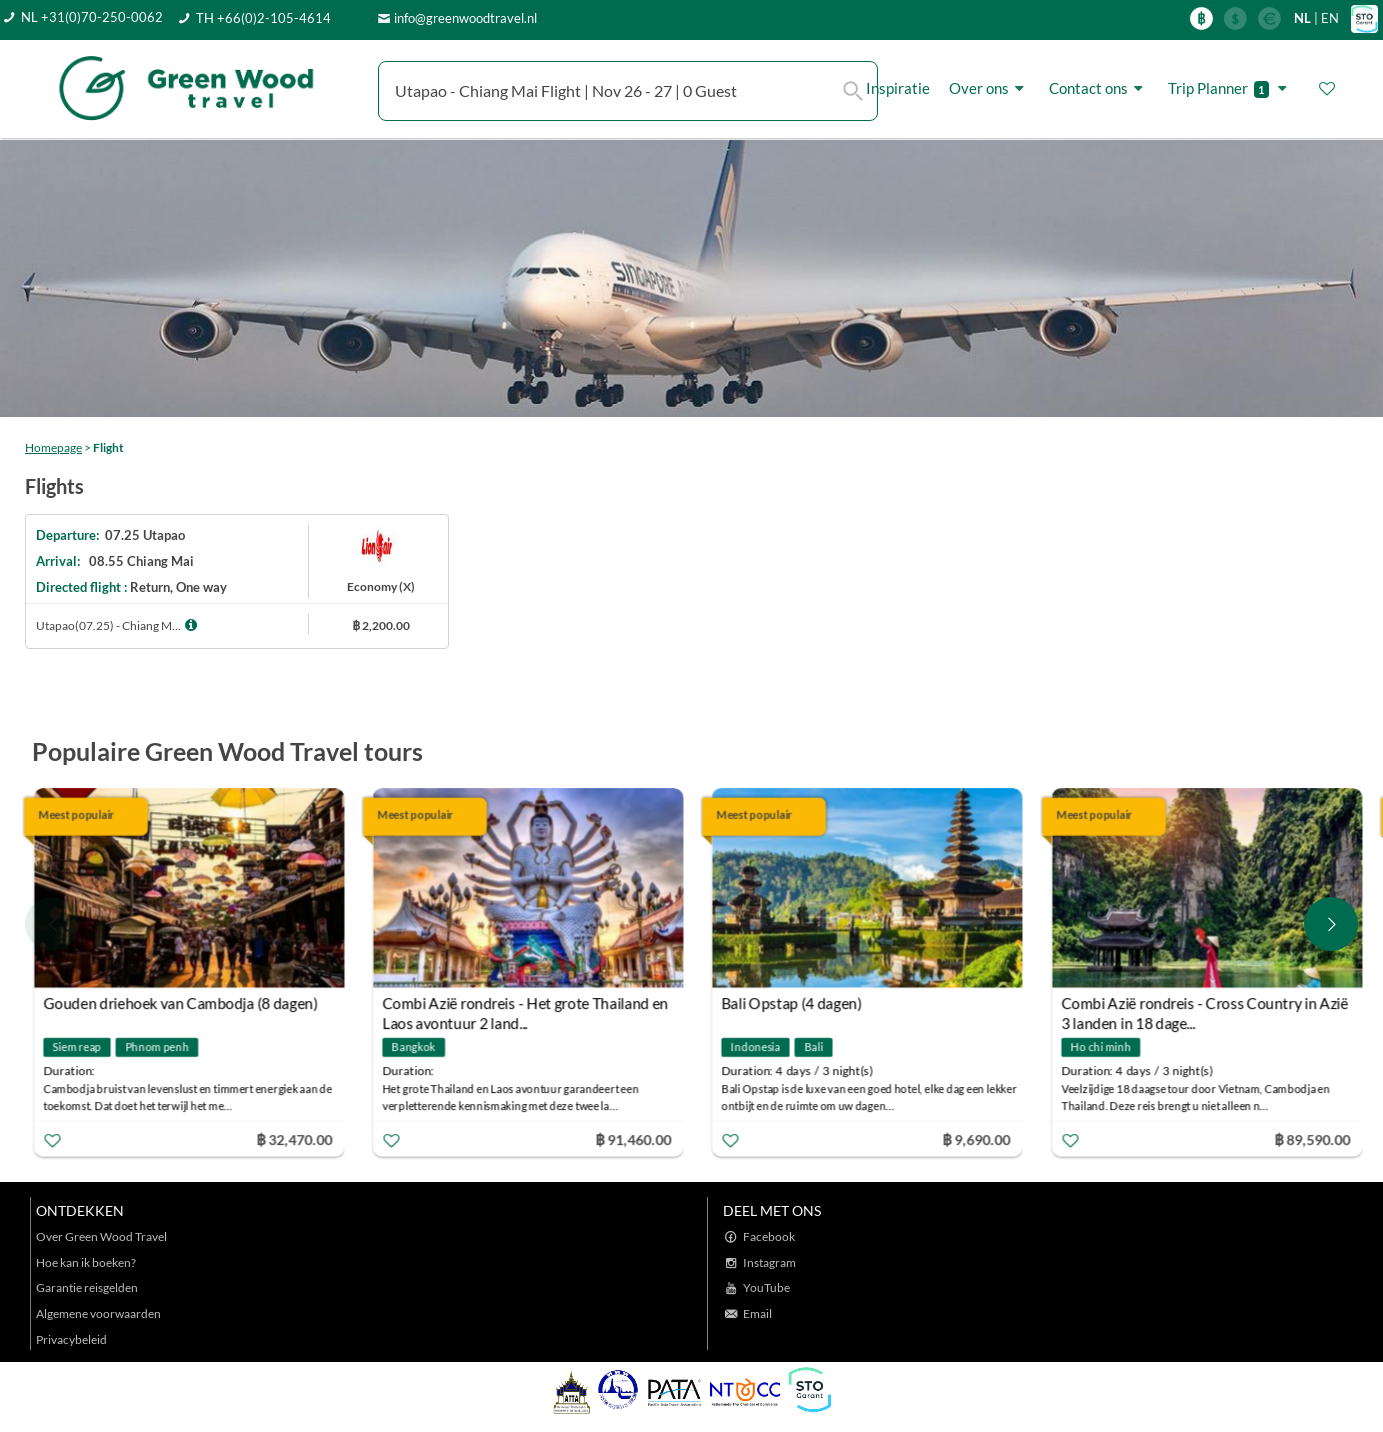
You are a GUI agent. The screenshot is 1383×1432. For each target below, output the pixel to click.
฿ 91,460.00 (633, 1138)
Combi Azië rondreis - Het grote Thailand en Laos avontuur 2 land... (526, 1005)
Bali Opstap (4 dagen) (792, 1003)
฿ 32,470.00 (294, 1138)
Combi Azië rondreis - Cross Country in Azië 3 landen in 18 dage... (1204, 1005)
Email (757, 1313)
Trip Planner (1230, 88)
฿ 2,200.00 (381, 625)
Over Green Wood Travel (101, 1236)
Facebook (769, 1236)
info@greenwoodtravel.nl (465, 18)
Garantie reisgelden (87, 1287)
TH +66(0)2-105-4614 (263, 18)
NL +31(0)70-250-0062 (92, 17)
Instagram (769, 1262)
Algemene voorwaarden (98, 1313)
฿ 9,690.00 (977, 1138)
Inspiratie (898, 88)
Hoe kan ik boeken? (86, 1262)
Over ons (989, 88)
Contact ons (1099, 88)
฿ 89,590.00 (1312, 1138)
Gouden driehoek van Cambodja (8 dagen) (180, 1003)
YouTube (766, 1287)
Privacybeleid (71, 1339)
